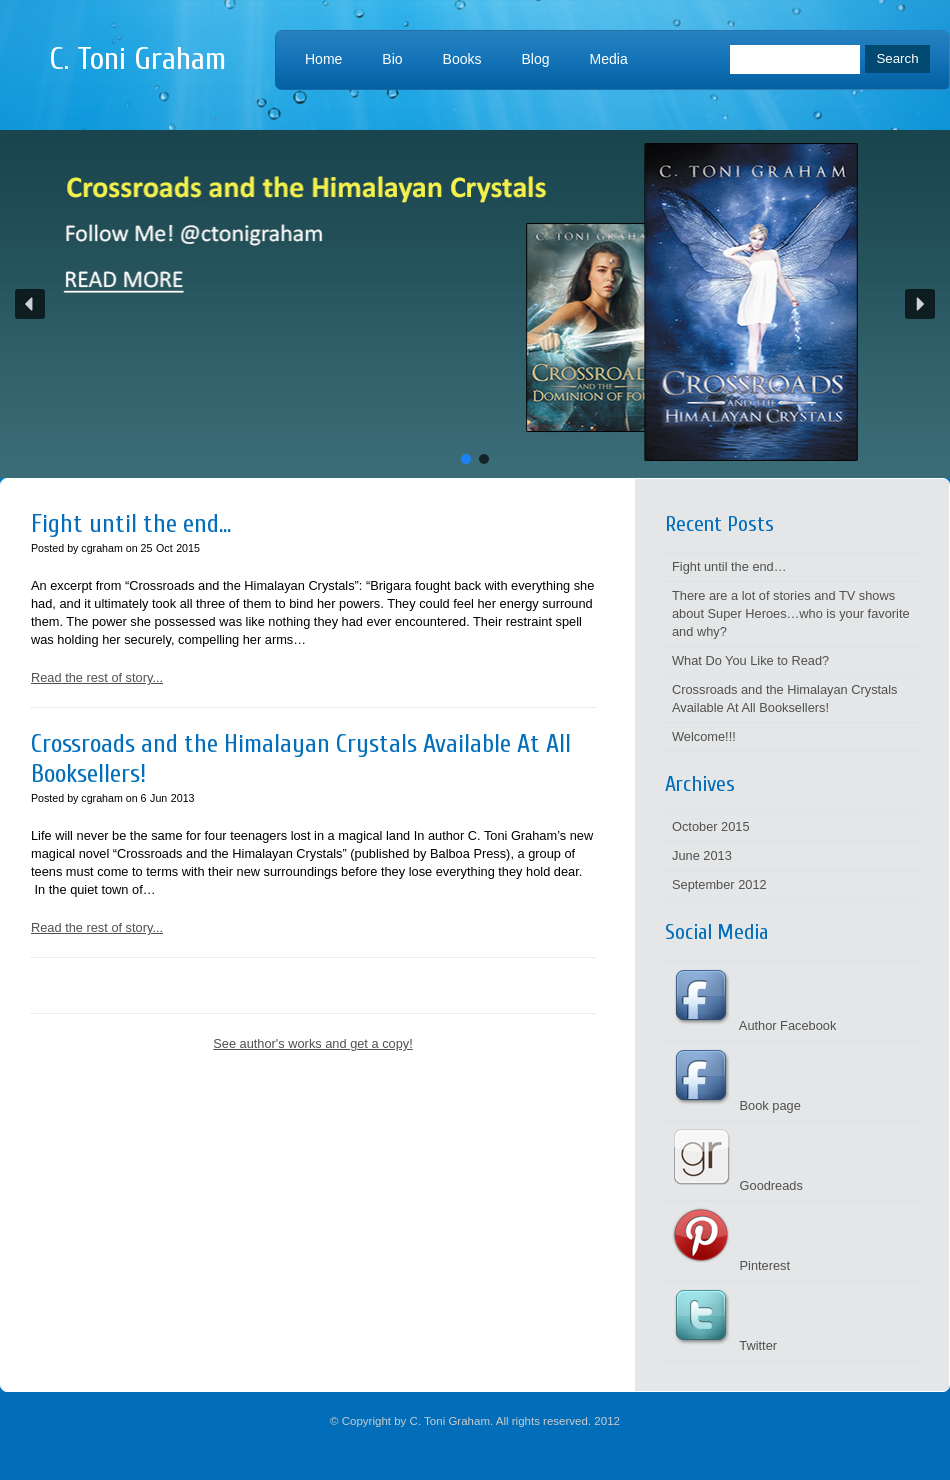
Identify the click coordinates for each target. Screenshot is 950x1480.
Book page (736, 1105)
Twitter (724, 1345)
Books (462, 59)
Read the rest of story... (97, 677)
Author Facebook (754, 1025)
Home (323, 59)
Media (609, 59)
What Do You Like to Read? (750, 660)
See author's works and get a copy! (313, 1043)
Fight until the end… (729, 566)
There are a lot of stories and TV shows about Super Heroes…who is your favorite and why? (791, 613)
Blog (536, 59)
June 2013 (702, 855)
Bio (392, 59)
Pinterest (731, 1265)
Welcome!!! (704, 736)
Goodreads (737, 1185)
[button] (475, 304)
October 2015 (711, 826)
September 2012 (719, 884)
